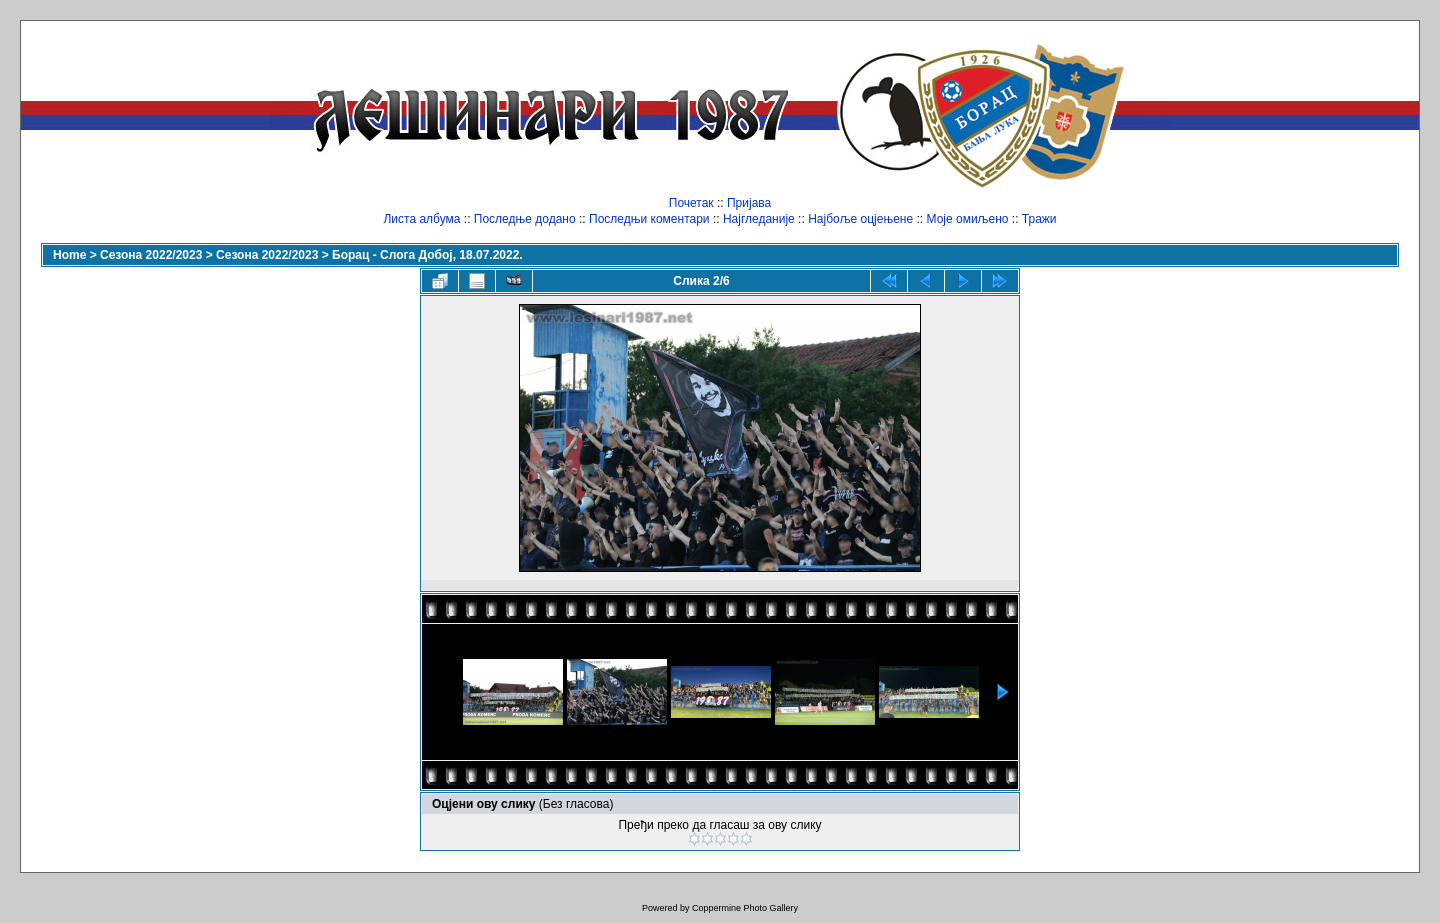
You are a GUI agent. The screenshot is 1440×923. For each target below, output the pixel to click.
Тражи (1039, 219)
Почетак (691, 203)
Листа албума (421, 219)
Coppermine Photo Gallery (745, 908)
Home (69, 255)
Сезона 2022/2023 (151, 255)
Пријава (749, 203)
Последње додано (525, 219)
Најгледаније (759, 219)
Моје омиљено (968, 219)
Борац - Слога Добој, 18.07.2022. (427, 255)
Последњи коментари (649, 219)
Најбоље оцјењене (860, 219)
